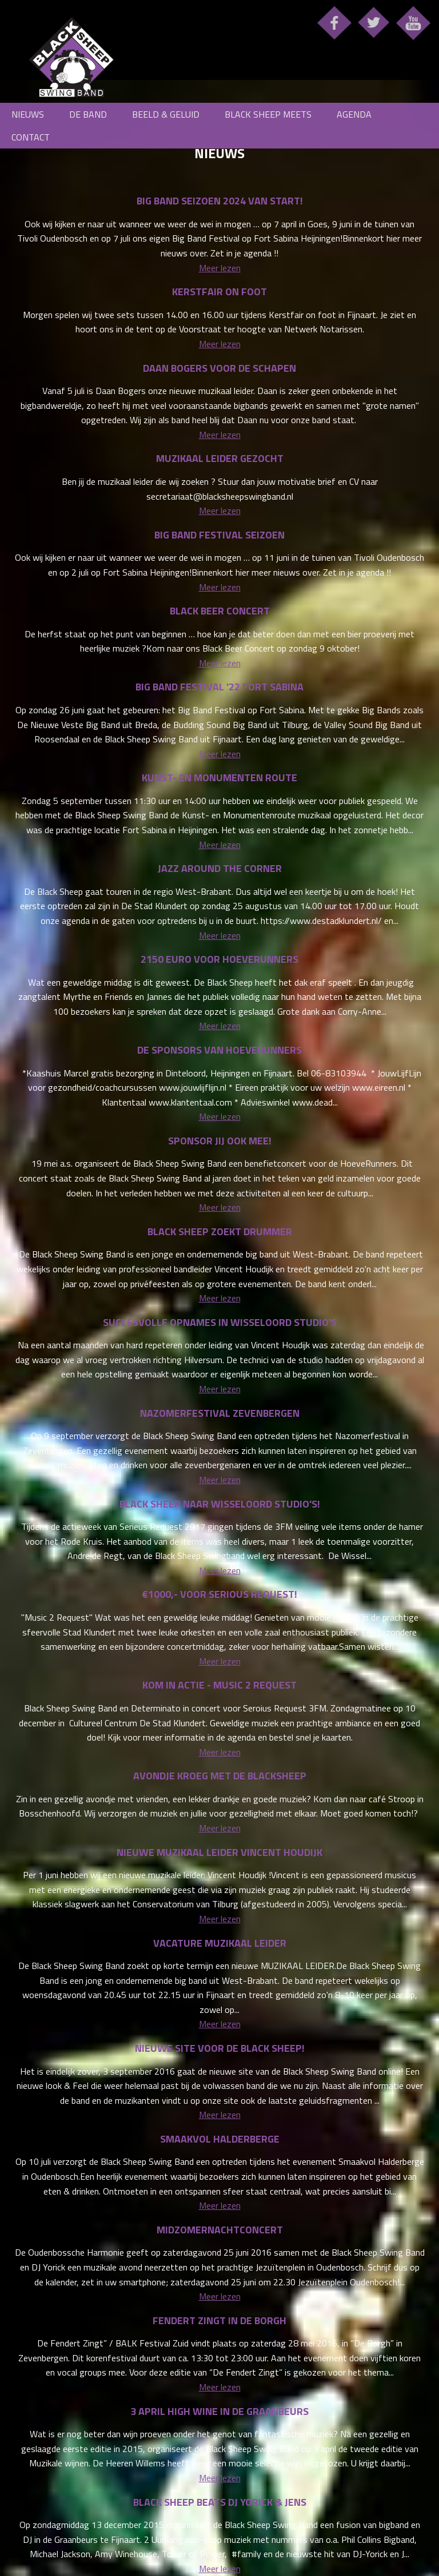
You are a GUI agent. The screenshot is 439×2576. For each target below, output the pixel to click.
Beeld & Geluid (165, 114)
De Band (88, 114)
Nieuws (27, 114)
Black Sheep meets (268, 114)
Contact (30, 137)
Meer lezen (220, 268)
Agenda (354, 114)
